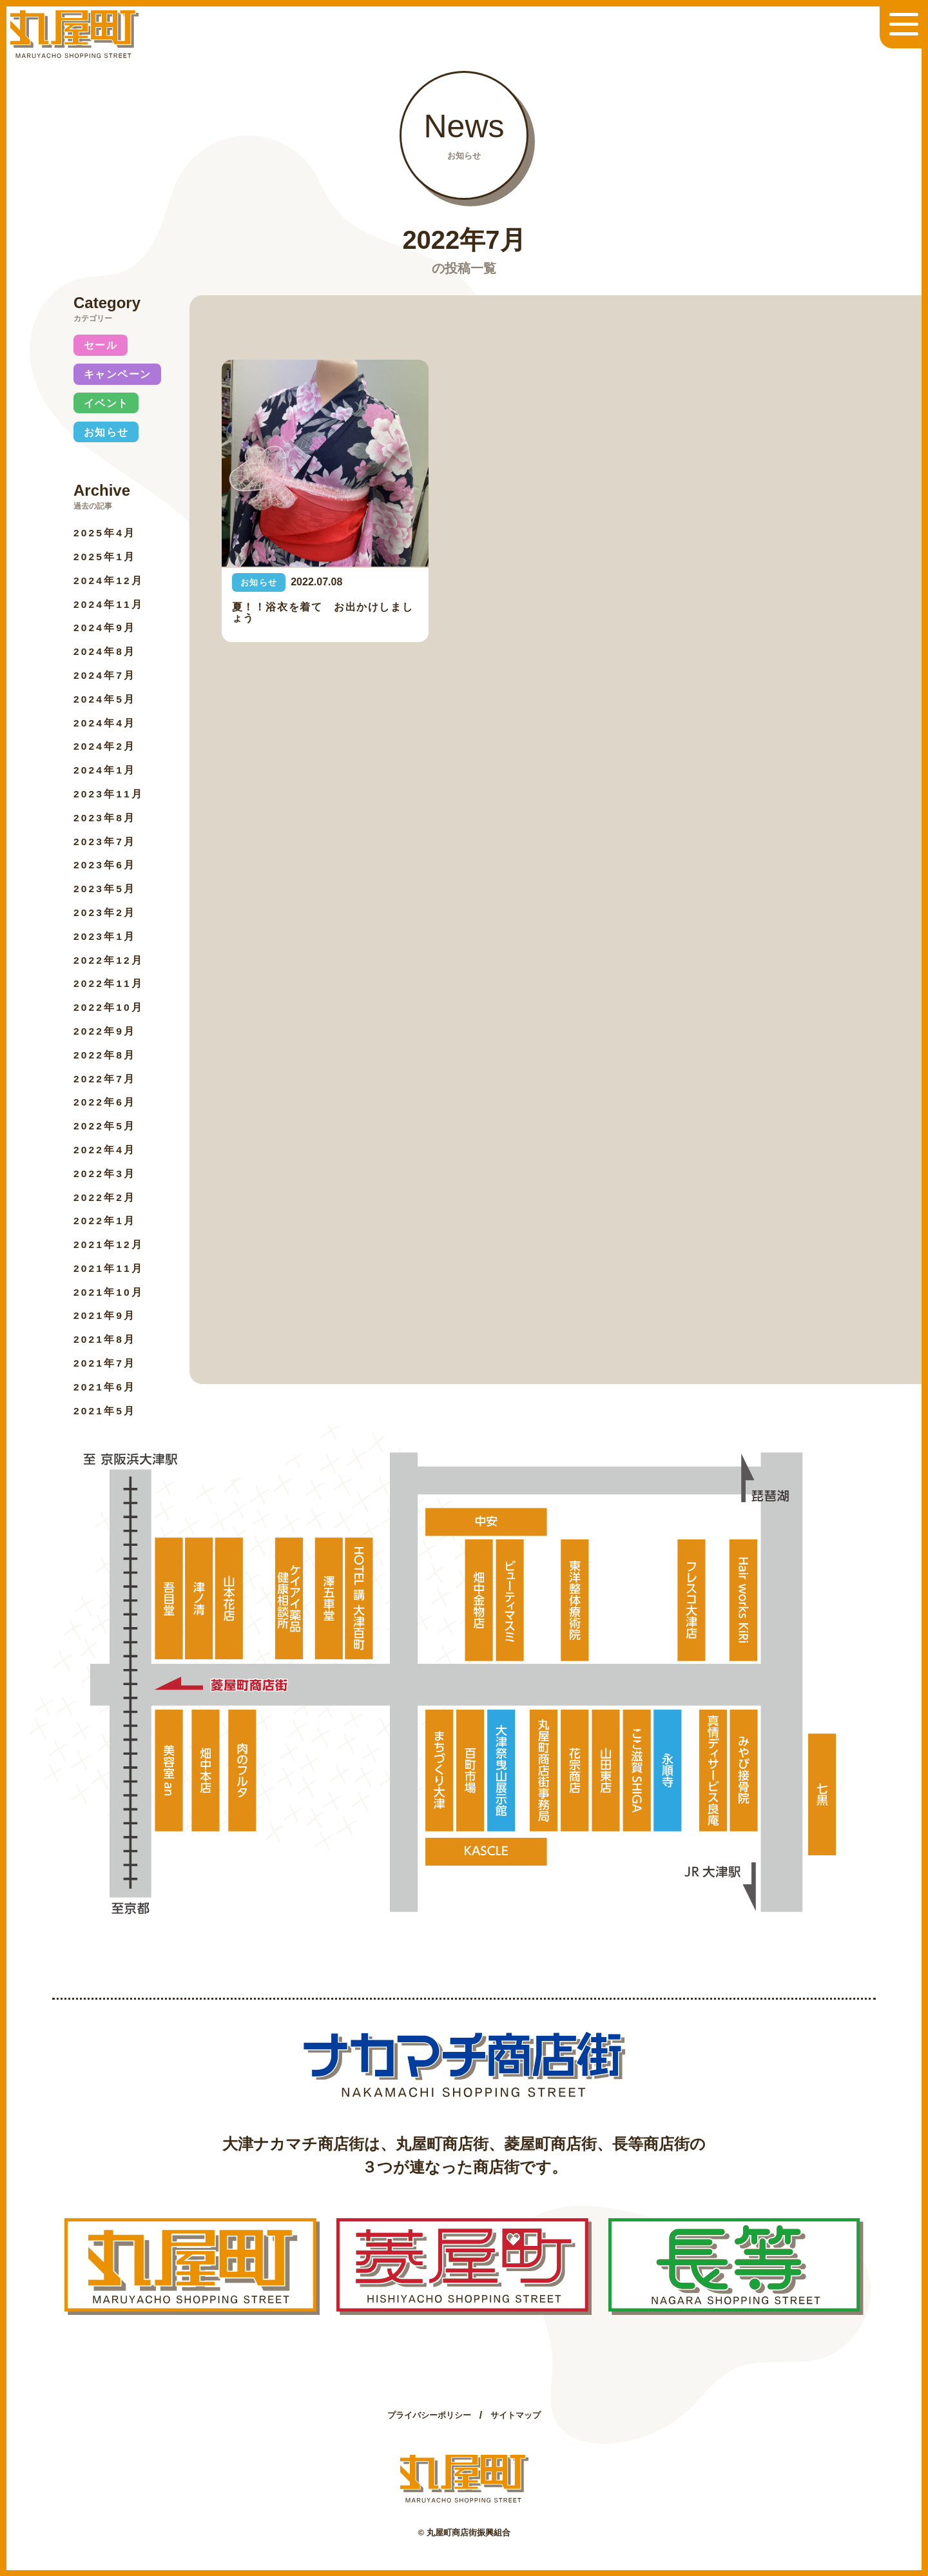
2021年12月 (109, 1244)
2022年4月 (105, 1149)
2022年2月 (105, 1197)
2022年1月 (105, 1220)
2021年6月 (105, 1386)
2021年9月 (105, 1315)
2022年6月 (105, 1102)
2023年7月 (105, 841)
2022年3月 (105, 1173)
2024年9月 (105, 627)
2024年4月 (105, 722)
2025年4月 (105, 532)
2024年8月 (105, 651)
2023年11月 (109, 793)
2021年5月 (105, 1410)
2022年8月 (105, 1054)
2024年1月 (105, 770)
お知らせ (106, 431)
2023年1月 (105, 936)
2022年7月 (105, 1078)
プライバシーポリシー (429, 2415)
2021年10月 (109, 1292)
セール (101, 345)
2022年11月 (109, 983)
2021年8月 (105, 1339)
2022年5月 (105, 1125)
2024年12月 (109, 580)
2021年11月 (109, 1268)
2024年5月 (105, 699)
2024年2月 (105, 746)
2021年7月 (105, 1363)
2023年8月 (105, 817)
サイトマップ (515, 2415)
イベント (106, 403)
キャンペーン (118, 374)
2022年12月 (109, 960)
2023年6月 (105, 864)
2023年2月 (105, 912)
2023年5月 (105, 888)
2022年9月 (105, 1031)
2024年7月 (105, 675)
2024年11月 (109, 604)
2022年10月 (109, 1007)
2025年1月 (105, 556)
